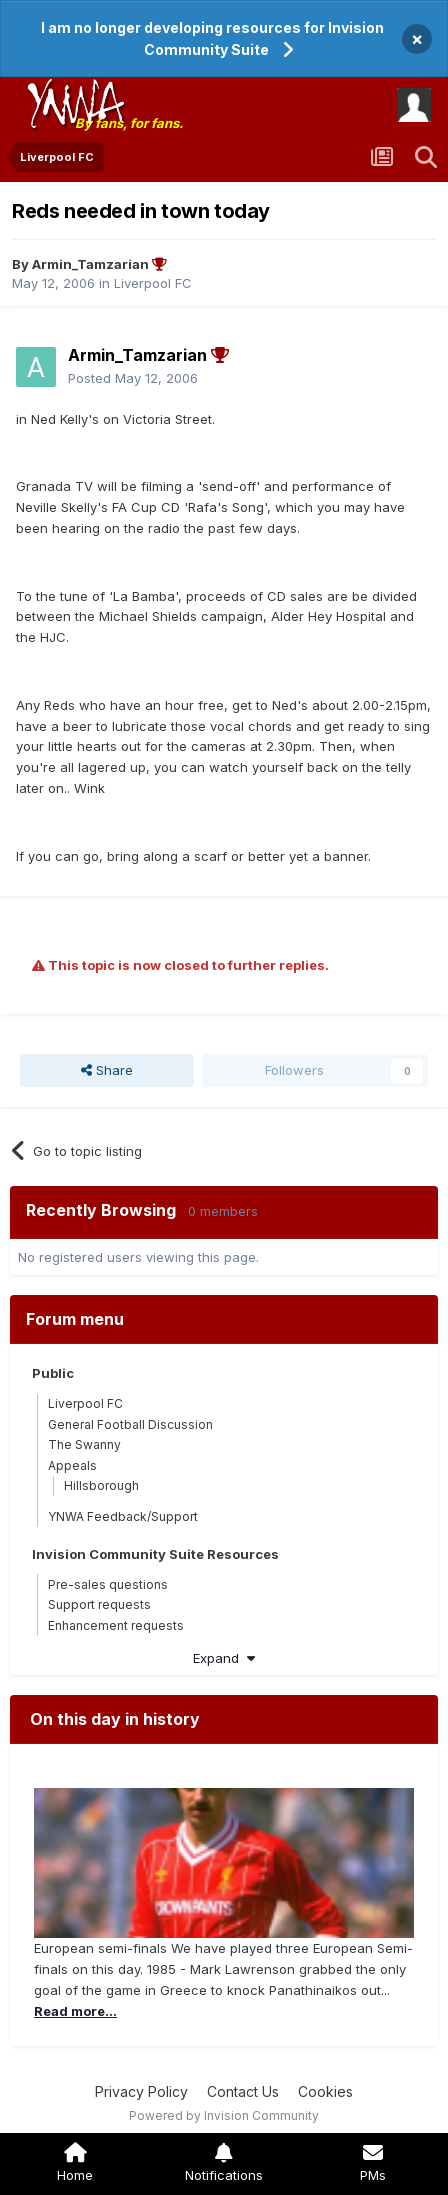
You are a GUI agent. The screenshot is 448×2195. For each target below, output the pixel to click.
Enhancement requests (116, 1625)
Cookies (325, 2091)
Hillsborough (101, 1485)
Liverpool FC (153, 283)
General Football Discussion (130, 1424)
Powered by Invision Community (224, 2115)
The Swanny (84, 1444)
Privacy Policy (141, 2091)
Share (107, 1070)
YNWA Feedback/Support (123, 1516)
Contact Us (243, 2091)
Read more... (75, 2011)
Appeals (72, 1465)
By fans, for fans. (129, 123)
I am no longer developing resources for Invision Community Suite (212, 38)
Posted (133, 378)
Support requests (99, 1604)
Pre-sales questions (108, 1584)
